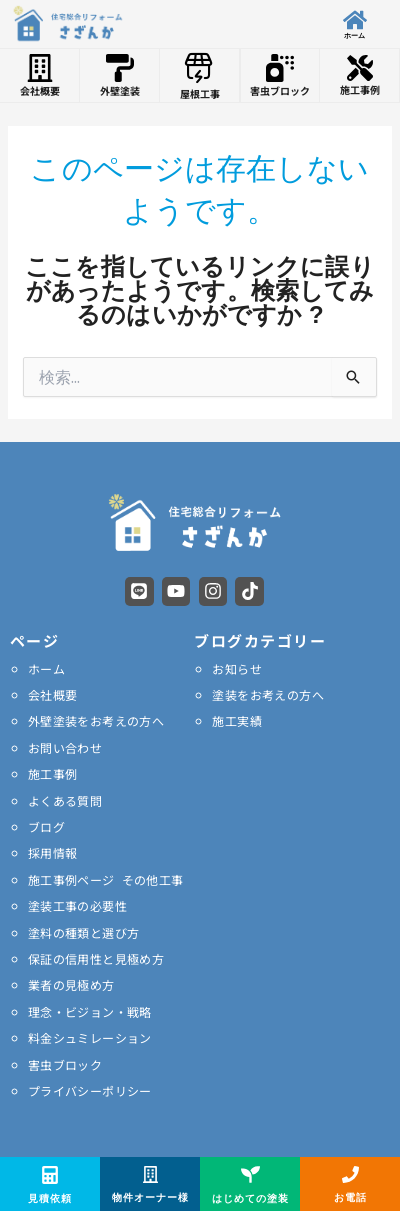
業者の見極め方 (71, 984)
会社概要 (53, 694)
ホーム (46, 668)
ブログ (46, 826)
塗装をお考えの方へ (268, 694)
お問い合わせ (65, 747)
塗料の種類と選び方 (84, 932)
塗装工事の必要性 (77, 905)
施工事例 (53, 773)
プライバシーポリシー (90, 1090)
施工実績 (237, 720)
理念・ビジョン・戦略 (90, 1011)
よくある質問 (65, 800)
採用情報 (53, 852)
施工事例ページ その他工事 (106, 879)
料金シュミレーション (90, 1037)
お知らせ (237, 668)
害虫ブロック (65, 1064)
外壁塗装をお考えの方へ (96, 720)
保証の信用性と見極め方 (96, 958)
